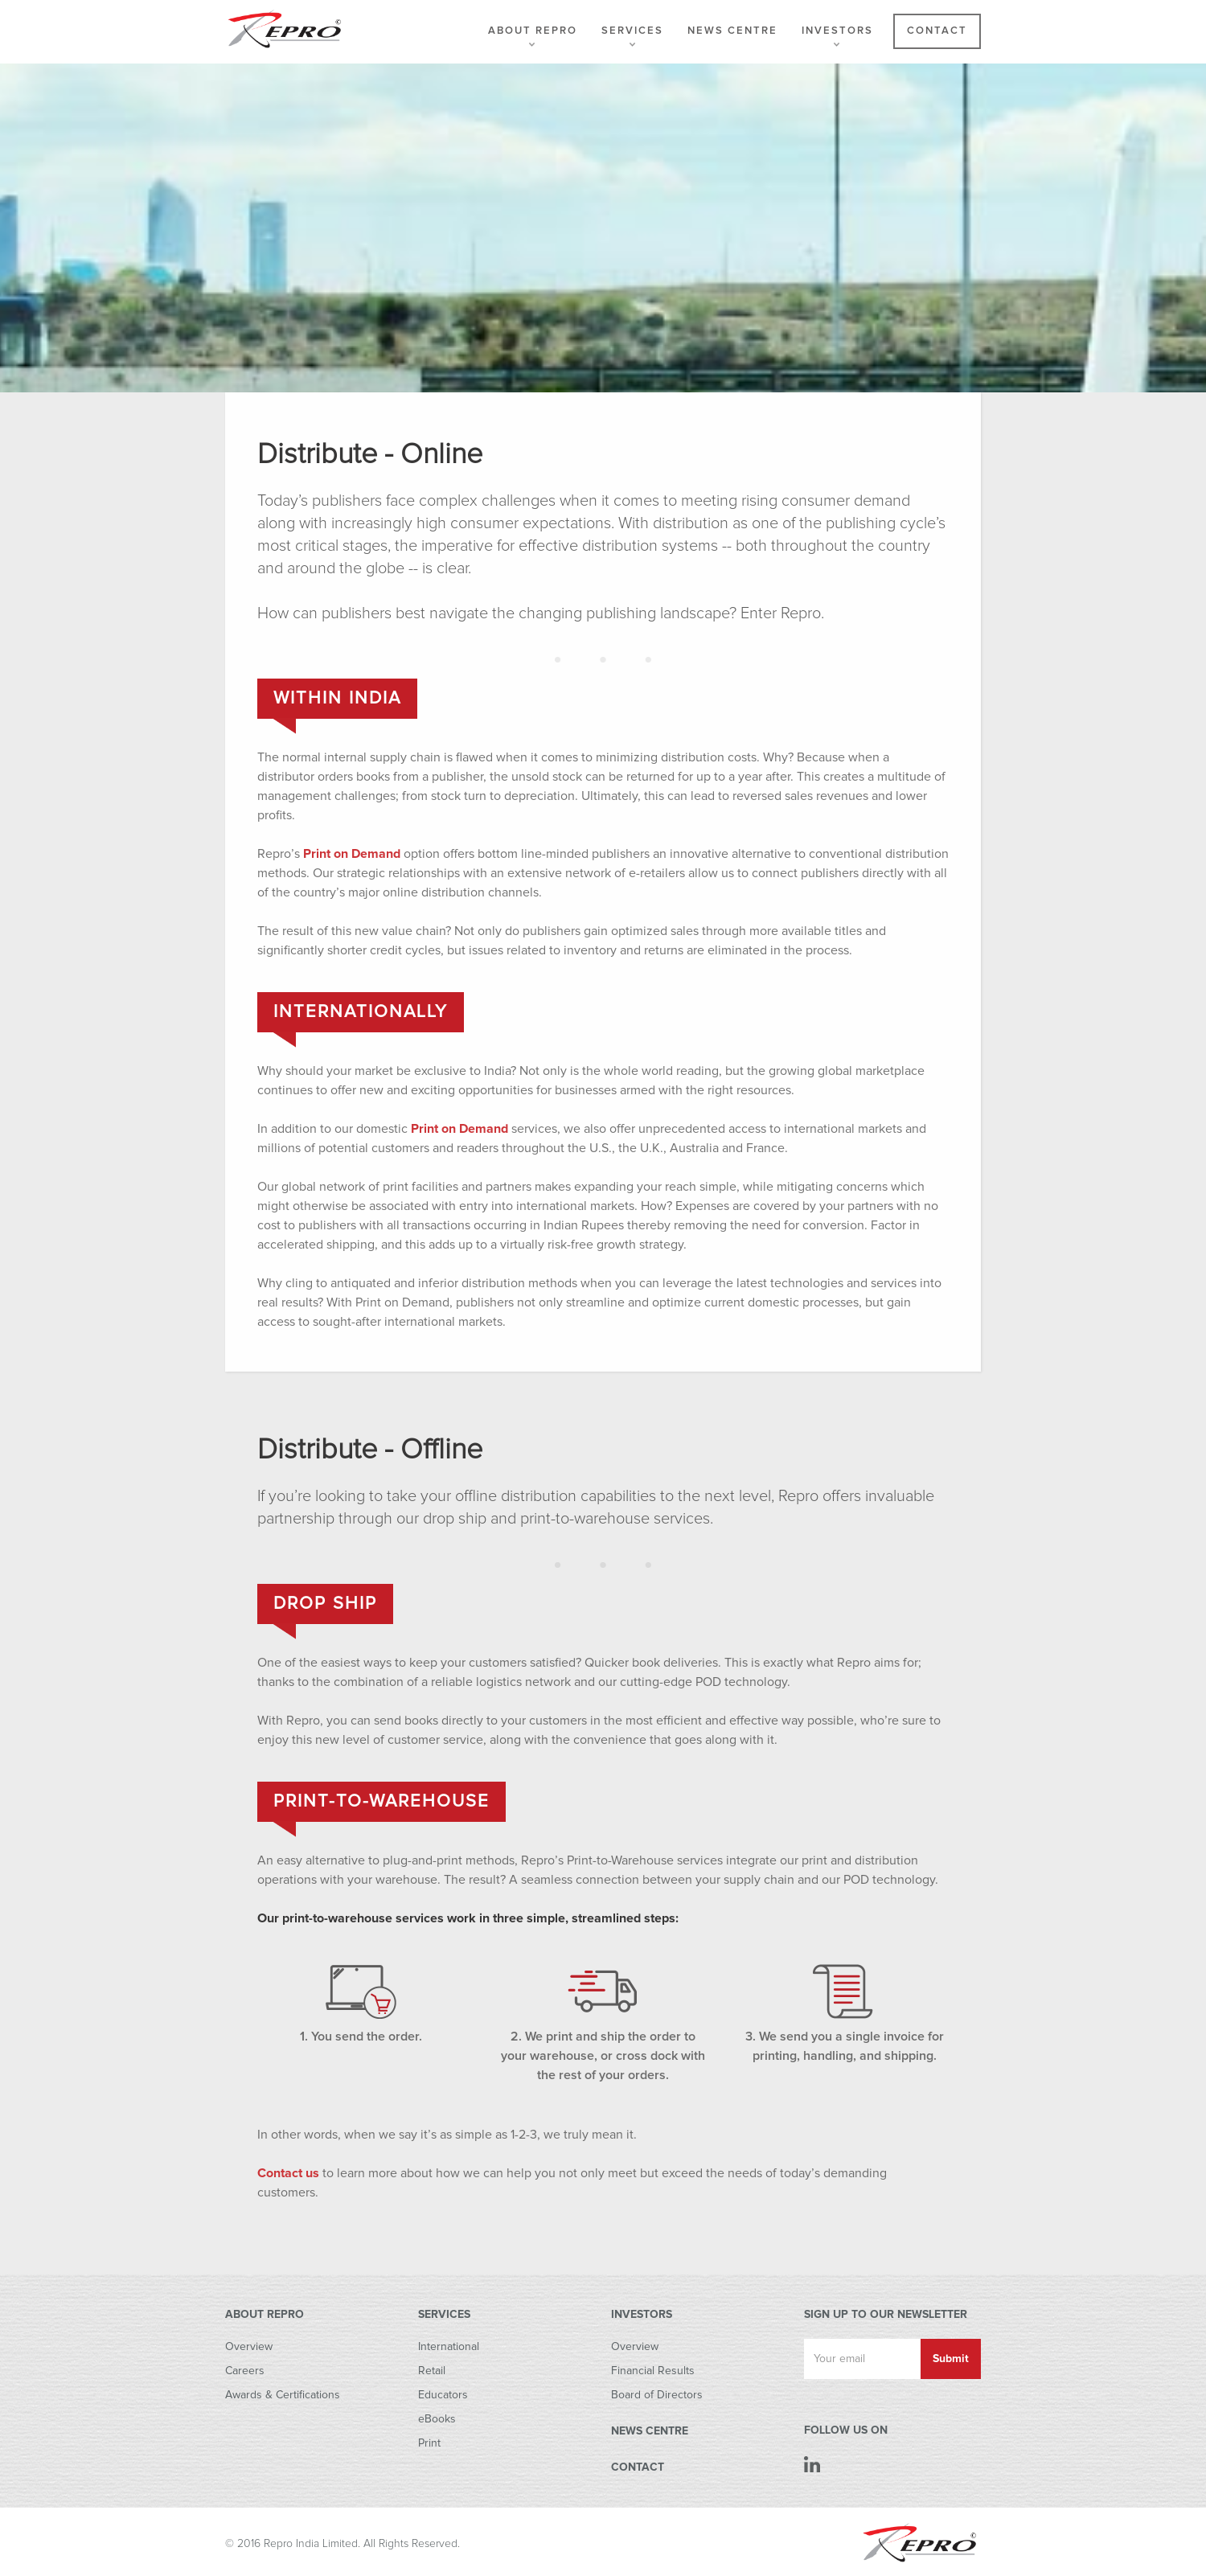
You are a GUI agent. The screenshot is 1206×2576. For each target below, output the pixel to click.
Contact (937, 31)
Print (429, 2443)
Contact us (288, 2173)
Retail (431, 2371)
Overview (249, 2346)
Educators (443, 2395)
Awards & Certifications (282, 2395)
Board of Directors (657, 2395)
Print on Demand (351, 853)
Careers (245, 2371)
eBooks (437, 2419)
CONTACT (637, 2467)
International (448, 2346)
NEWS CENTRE (649, 2431)
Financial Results (653, 2371)
